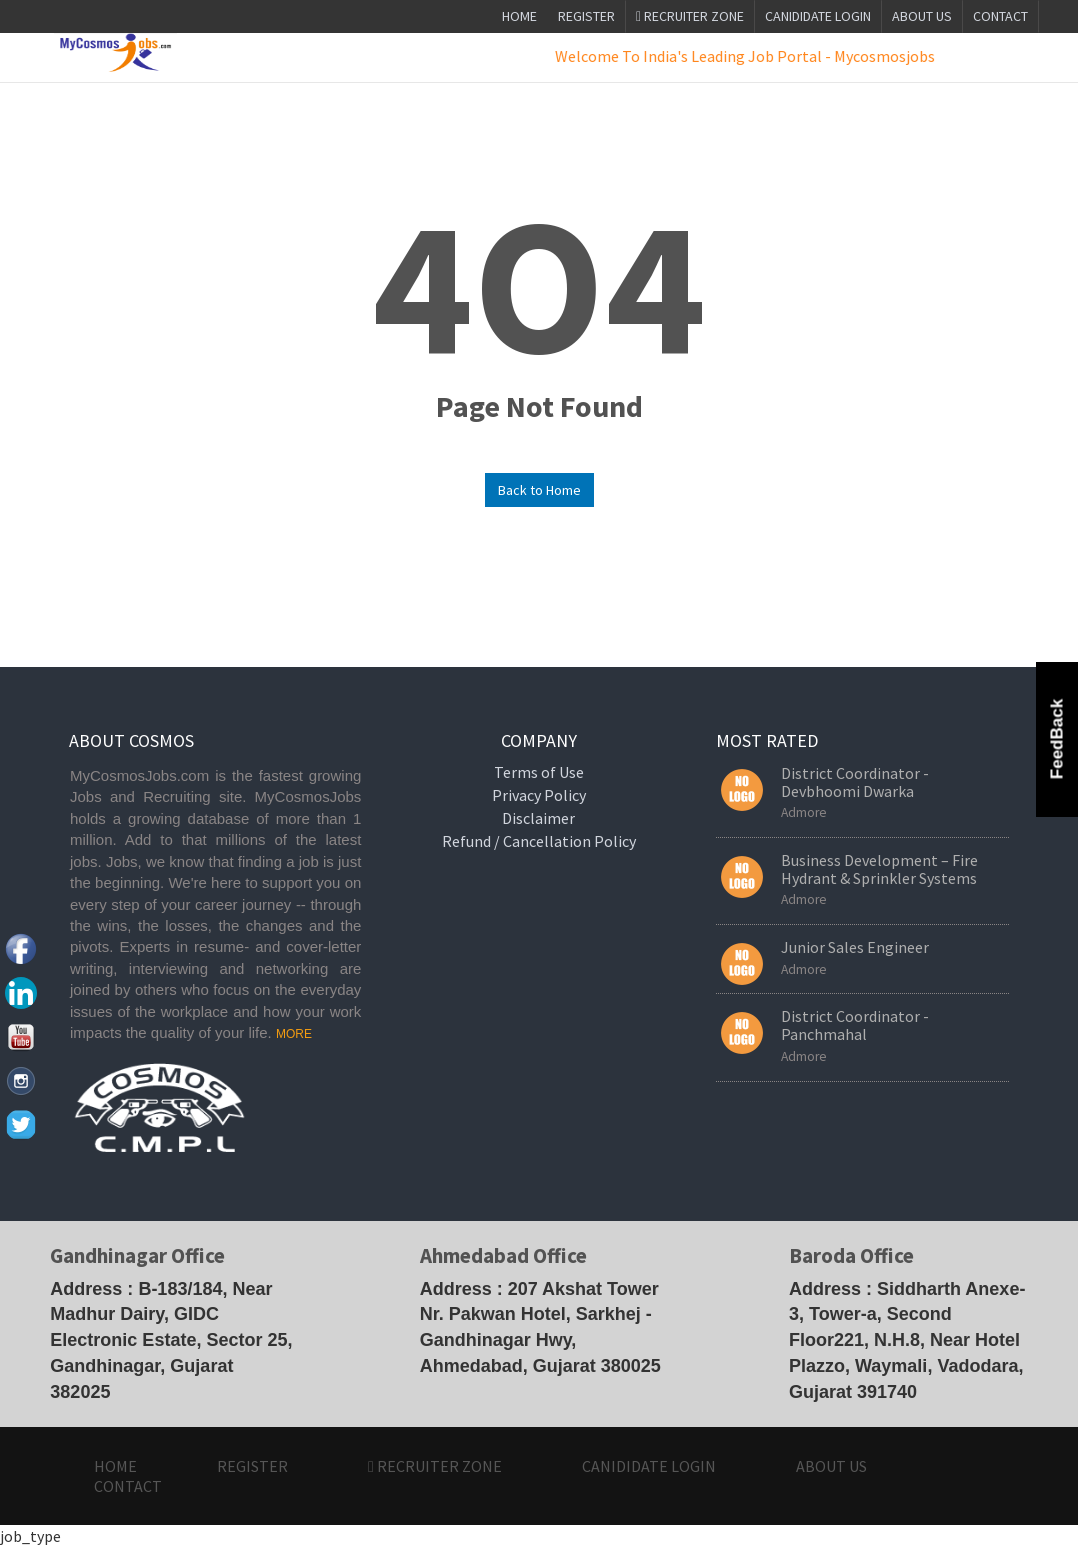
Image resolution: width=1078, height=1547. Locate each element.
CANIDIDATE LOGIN (818, 16)
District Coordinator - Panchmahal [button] (855, 1025)
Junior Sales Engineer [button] (855, 947)
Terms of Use (539, 772)
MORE (294, 1034)
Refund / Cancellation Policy (539, 841)
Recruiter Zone (690, 16)
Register (586, 16)
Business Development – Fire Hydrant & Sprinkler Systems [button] (879, 869)
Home (519, 16)
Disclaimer (538, 818)
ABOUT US (922, 16)
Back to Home (539, 490)
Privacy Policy (539, 795)
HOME (115, 1466)
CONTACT (1000, 16)
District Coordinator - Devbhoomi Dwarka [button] (855, 782)
